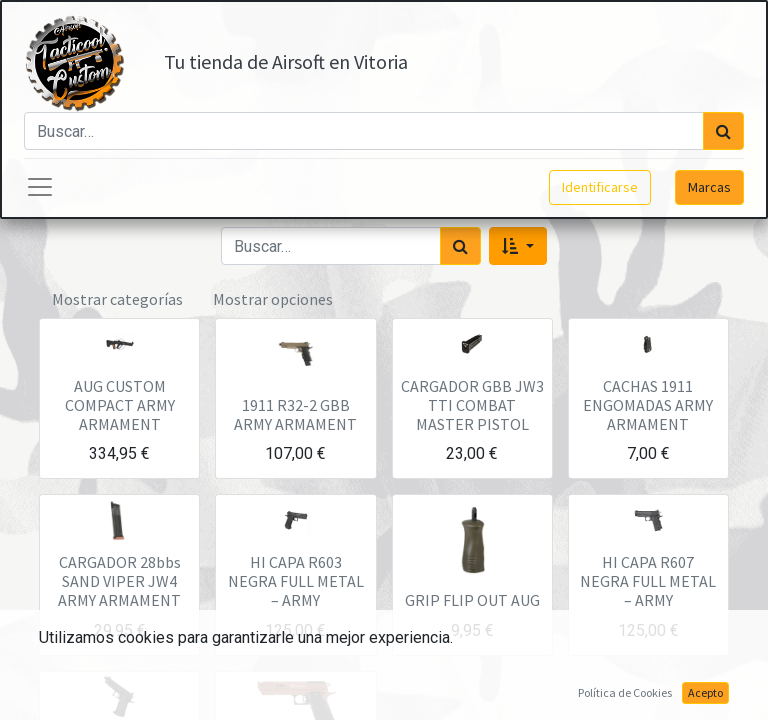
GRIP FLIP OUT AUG (472, 600)
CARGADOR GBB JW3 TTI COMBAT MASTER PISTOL (472, 405)
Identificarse (600, 187)
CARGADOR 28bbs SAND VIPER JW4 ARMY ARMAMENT (119, 581)
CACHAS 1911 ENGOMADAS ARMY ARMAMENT (648, 405)
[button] (517, 246)
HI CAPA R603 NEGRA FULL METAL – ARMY (296, 581)
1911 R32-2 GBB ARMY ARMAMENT (295, 414)
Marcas (709, 187)
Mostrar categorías (117, 299)
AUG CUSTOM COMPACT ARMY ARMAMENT (120, 405)
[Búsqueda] (723, 131)
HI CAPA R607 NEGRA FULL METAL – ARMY (648, 581)
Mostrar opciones (273, 299)
